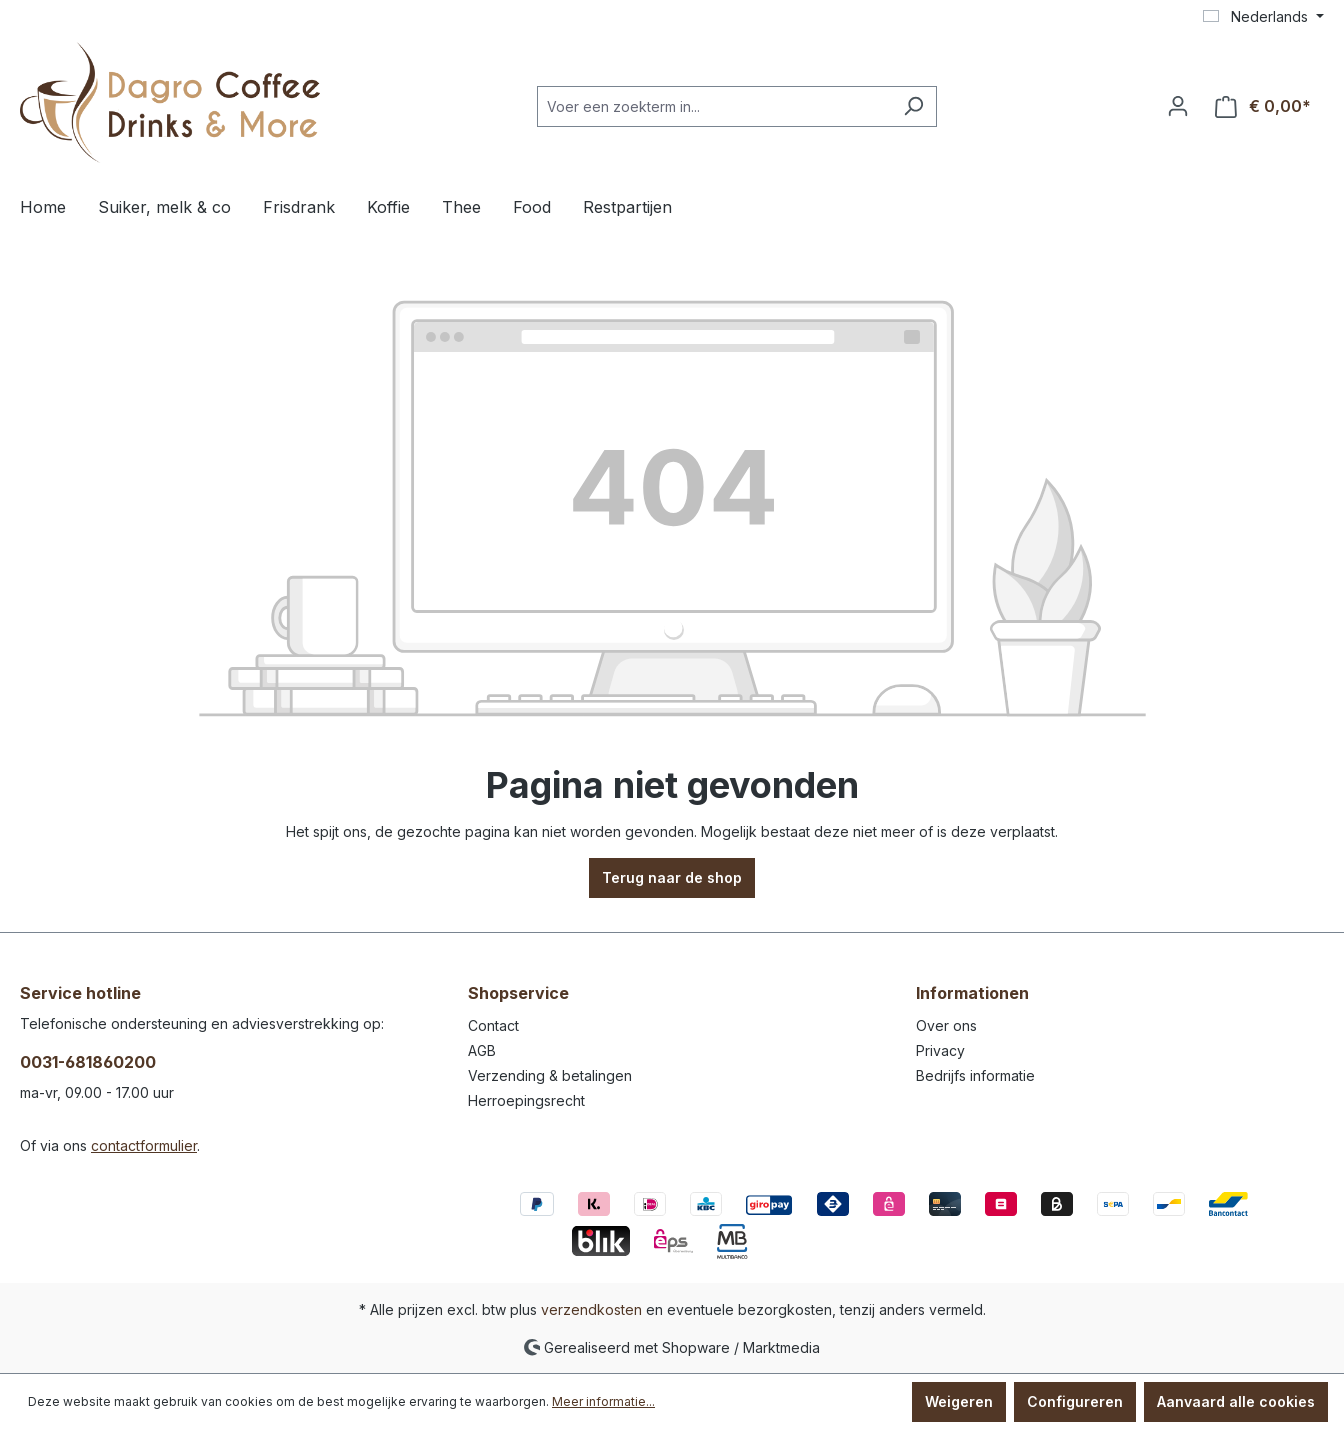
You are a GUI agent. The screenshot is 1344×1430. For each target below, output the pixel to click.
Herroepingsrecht (526, 1100)
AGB (482, 1050)
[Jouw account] (1178, 106)
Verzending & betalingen (550, 1075)
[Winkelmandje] (1263, 106)
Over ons (946, 1025)
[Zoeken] (913, 106)
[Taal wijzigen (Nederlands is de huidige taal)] (1263, 17)
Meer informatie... (603, 1401)
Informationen (972, 993)
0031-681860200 (88, 1062)
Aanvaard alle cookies (1236, 1401)
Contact (493, 1025)
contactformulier (144, 1145)
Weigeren (959, 1401)
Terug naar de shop (672, 877)
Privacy (940, 1050)
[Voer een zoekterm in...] (714, 106)
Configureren (1075, 1401)
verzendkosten (591, 1309)
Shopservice (518, 993)
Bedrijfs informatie (975, 1075)
